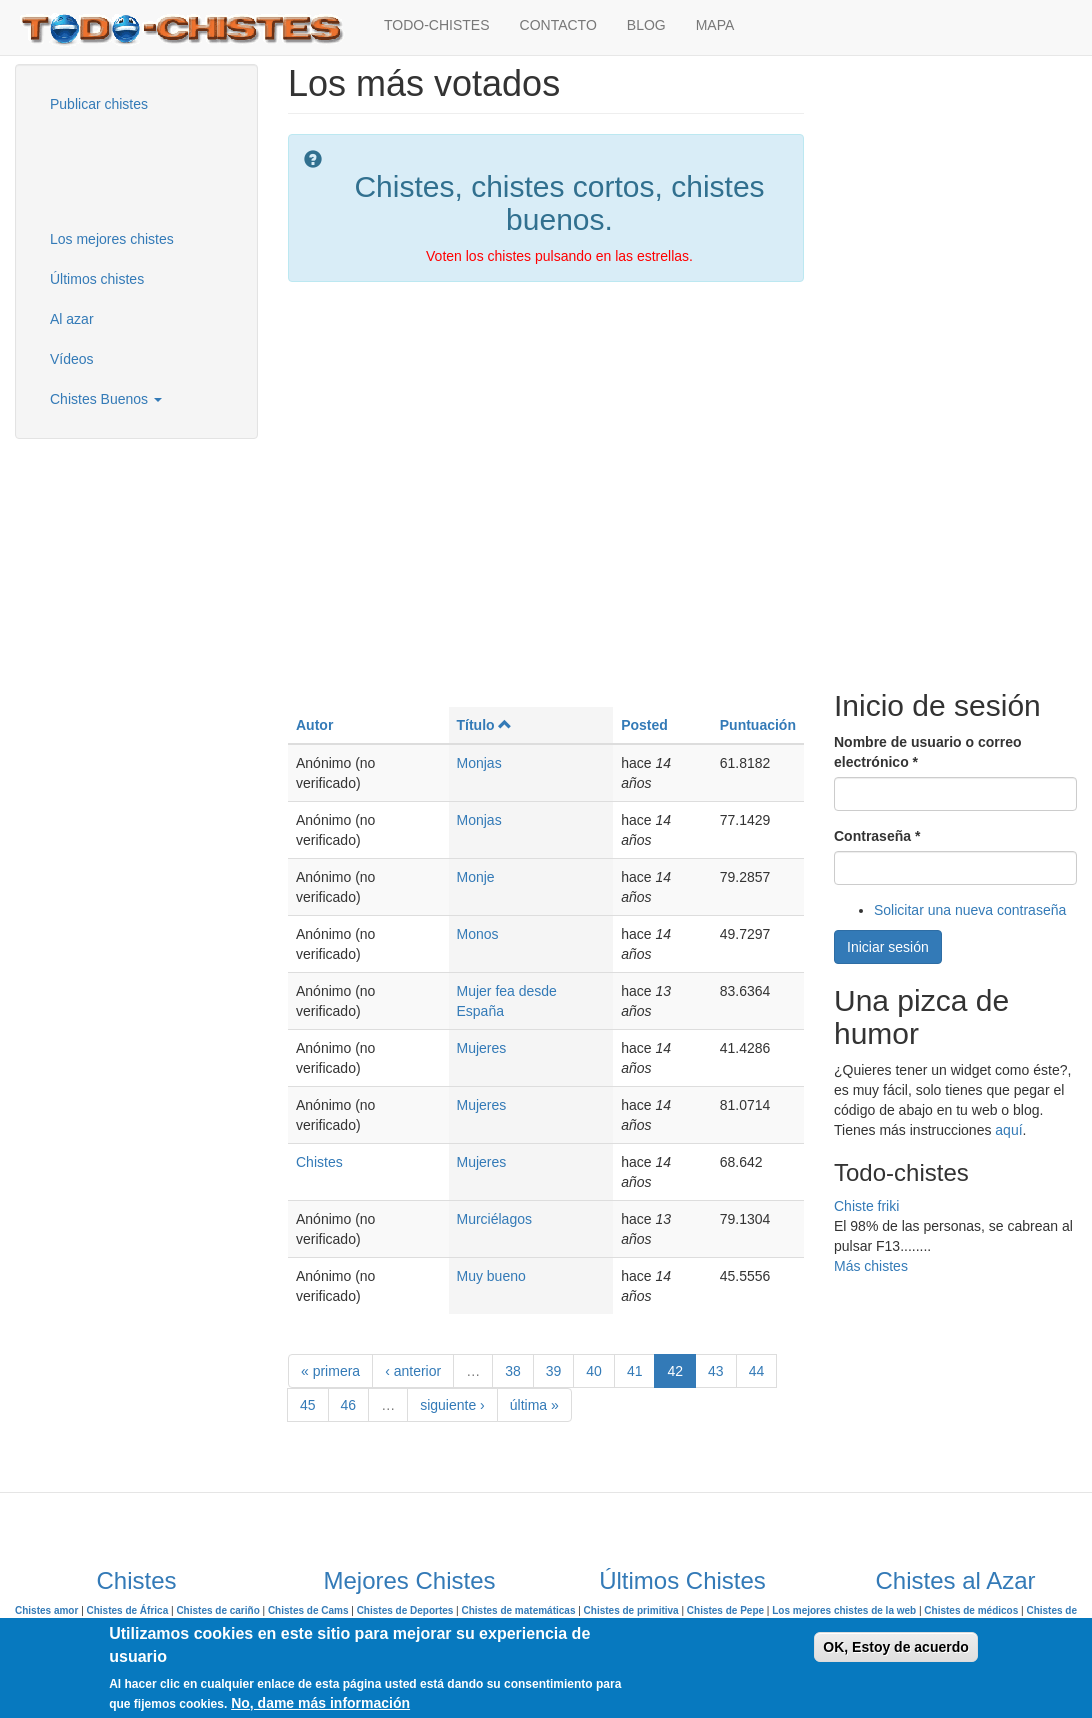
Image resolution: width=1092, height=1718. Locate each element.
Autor (314, 725)
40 (594, 1371)
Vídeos (72, 359)
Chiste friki (866, 1206)
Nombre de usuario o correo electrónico (927, 752)
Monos (478, 934)
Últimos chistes (97, 279)
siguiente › (452, 1405)
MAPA (715, 25)
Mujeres (482, 1048)
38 (513, 1371)
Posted (644, 725)
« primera (330, 1371)
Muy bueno (491, 1276)
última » (534, 1405)
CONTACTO (558, 25)
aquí (1008, 1130)
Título (485, 725)
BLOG (646, 25)
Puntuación (758, 725)
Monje (476, 877)
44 (757, 1371)
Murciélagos (494, 1219)
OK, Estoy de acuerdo (895, 1647)
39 (554, 1371)
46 (349, 1405)
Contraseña (877, 836)
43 (716, 1371)
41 (635, 1371)
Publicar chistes (99, 104)
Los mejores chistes (112, 239)
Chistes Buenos (106, 399)
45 (308, 1405)
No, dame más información (320, 1703)
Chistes (319, 1162)
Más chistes (871, 1266)
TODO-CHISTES (437, 25)
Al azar (72, 319)
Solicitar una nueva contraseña (970, 910)
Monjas (479, 763)
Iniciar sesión (888, 947)
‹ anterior (413, 1371)
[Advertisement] (135, 169)
